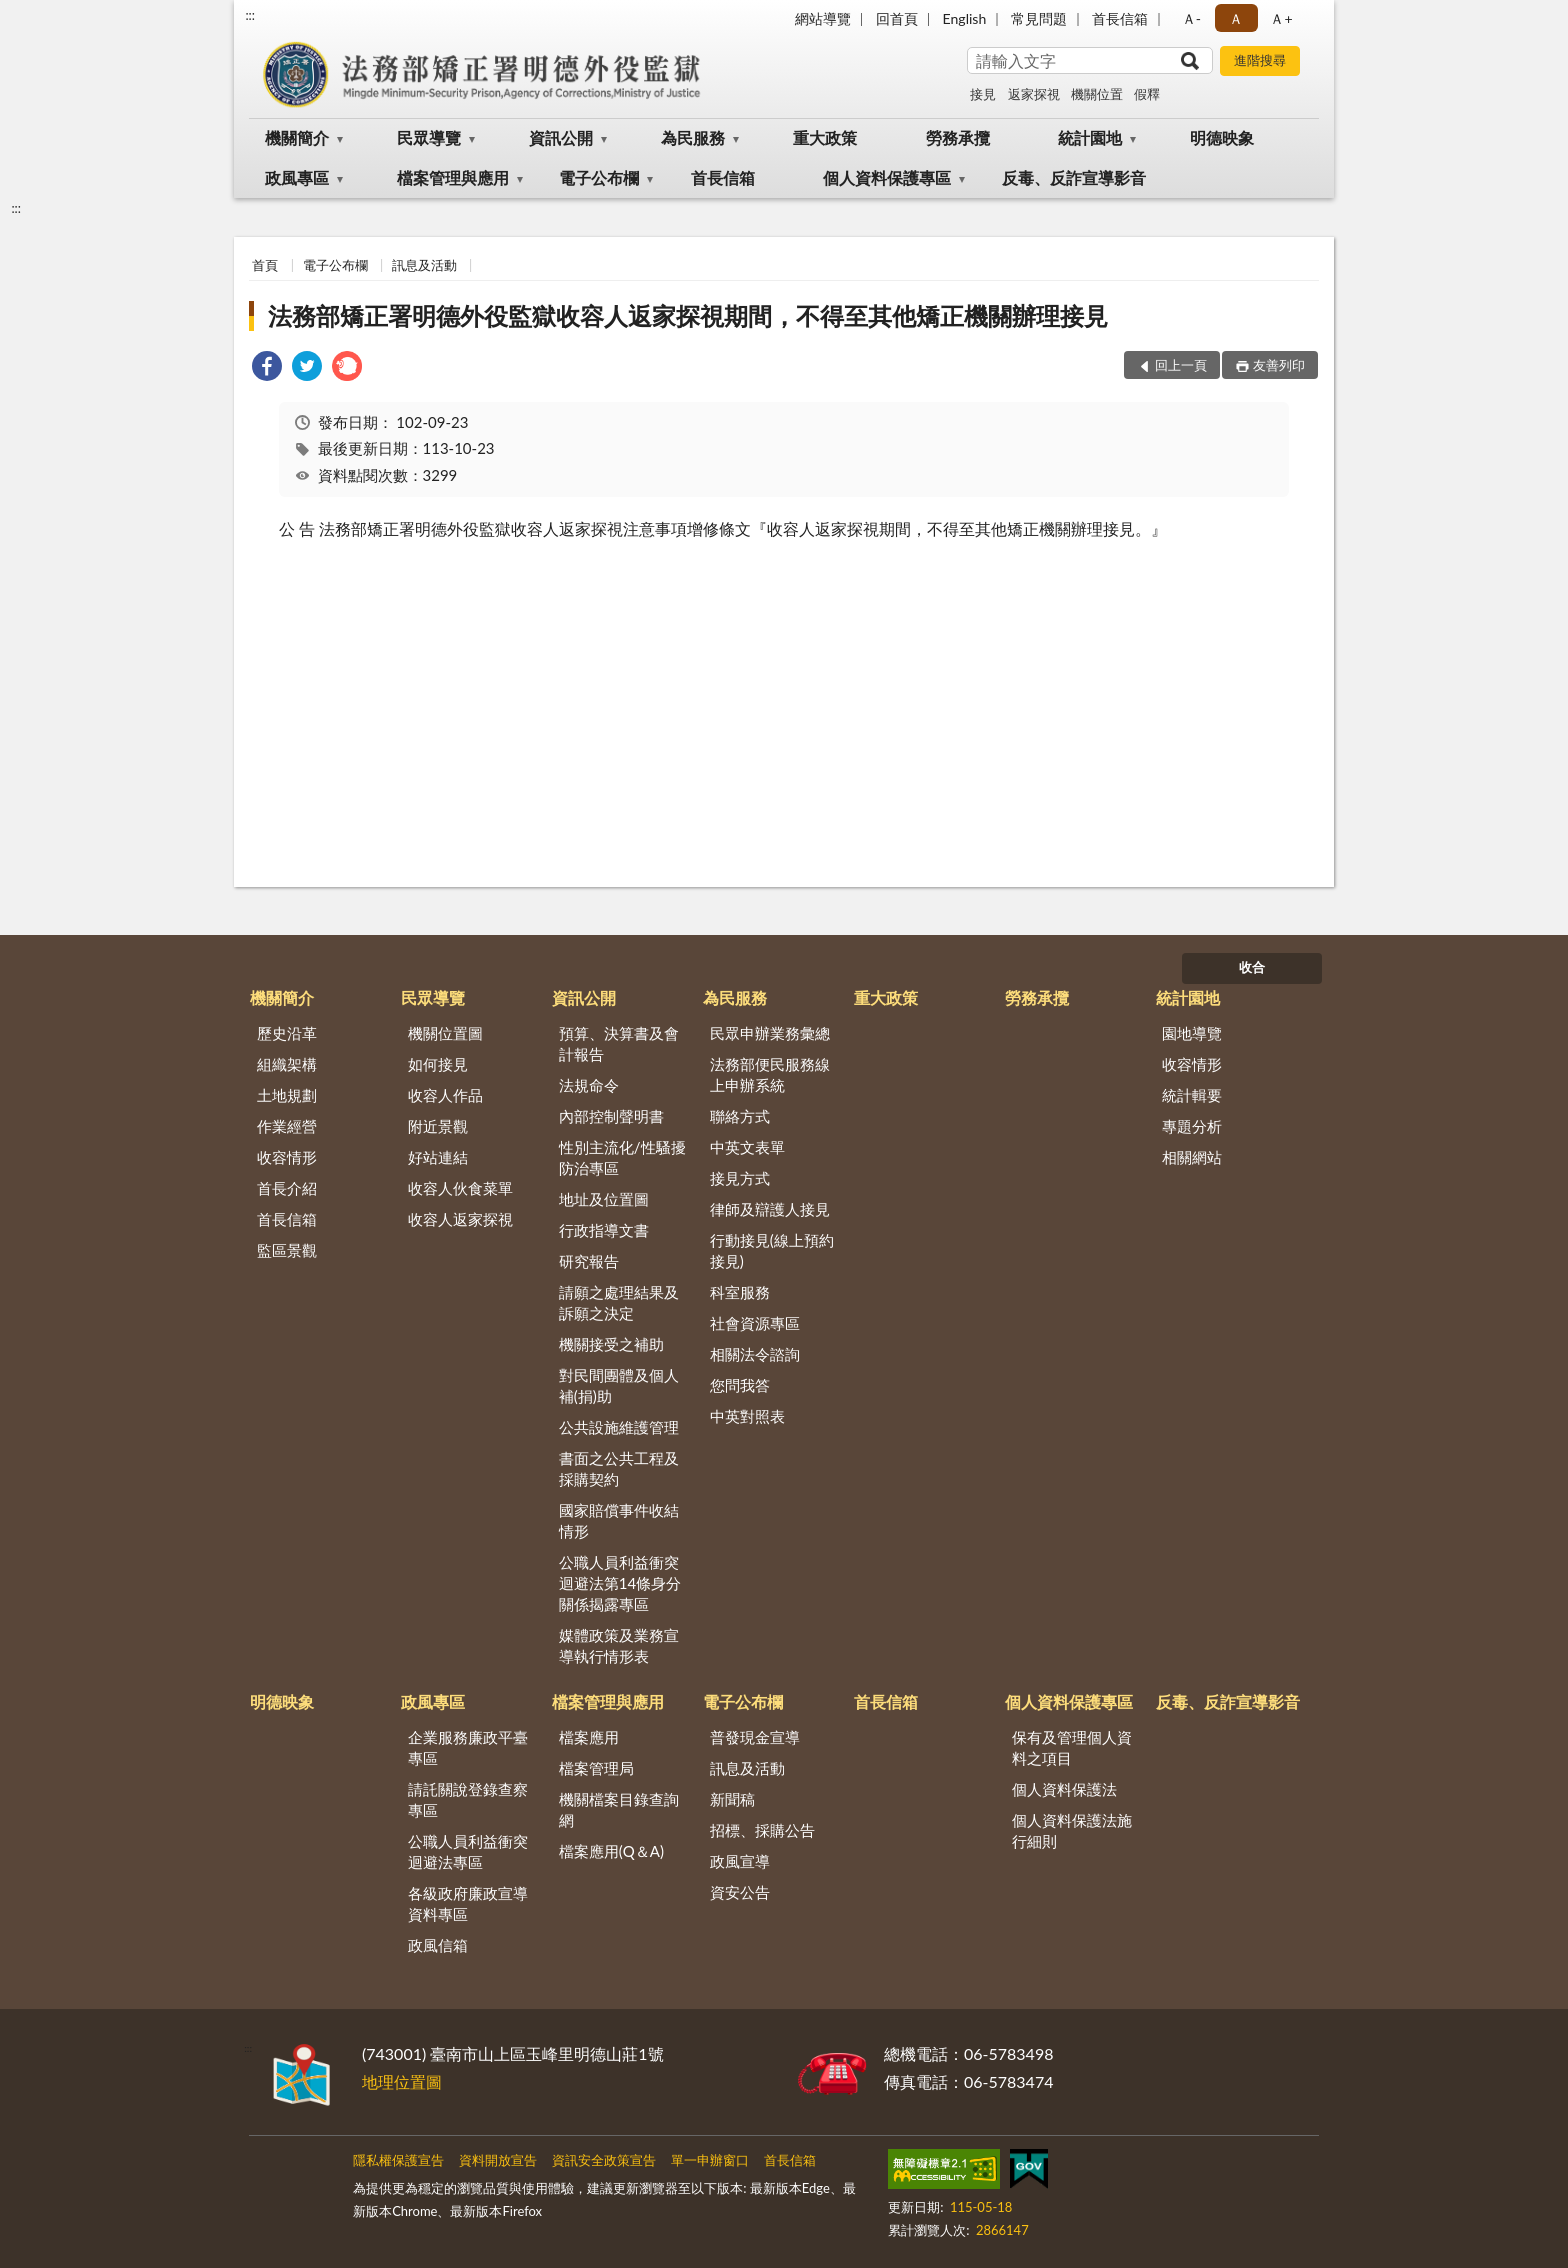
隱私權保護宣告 (398, 2160)
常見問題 (1039, 18)
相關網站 (1192, 1157)
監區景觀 (287, 1250)
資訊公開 (561, 137)
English (965, 18)
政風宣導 (740, 1861)
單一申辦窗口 (710, 2160)
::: (250, 15)
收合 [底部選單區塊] (1252, 967)
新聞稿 (732, 1799)
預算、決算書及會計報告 (619, 1043)
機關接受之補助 (611, 1344)
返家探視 (1034, 94)
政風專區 (297, 177)
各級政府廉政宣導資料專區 (468, 1903)
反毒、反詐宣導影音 (1074, 177)
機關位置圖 (445, 1033)
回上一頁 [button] (1181, 365)
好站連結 (438, 1157)
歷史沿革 (287, 1033)
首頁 (265, 265)
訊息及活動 (424, 265)
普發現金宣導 (755, 1737)
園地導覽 (1192, 1033)
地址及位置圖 (604, 1199)
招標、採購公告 (762, 1830)
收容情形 (287, 1157)
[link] (267, 368)
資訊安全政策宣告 (604, 2160)
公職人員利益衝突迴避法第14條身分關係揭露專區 (620, 1583)
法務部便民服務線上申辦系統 (770, 1074)
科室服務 (740, 1292)
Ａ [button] (1236, 18)
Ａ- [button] (1191, 18)
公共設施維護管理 (619, 1427)
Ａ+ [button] (1281, 18)
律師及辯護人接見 (770, 1209)
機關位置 (1097, 94)
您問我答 (740, 1385)
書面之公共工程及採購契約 (619, 1468)
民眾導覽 (429, 137)
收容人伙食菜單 (460, 1188)
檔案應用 (589, 1737)
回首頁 (897, 18)
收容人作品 (445, 1095)
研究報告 (589, 1261)
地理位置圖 (402, 2081)
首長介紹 (287, 1188)
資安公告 (740, 1892)
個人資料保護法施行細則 (1072, 1830)
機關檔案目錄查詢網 (619, 1809)
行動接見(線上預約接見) (772, 1250)
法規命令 (589, 1085)
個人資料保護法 (1064, 1789)
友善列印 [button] (1279, 365)
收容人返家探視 (460, 1219)
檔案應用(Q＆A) (611, 1851)
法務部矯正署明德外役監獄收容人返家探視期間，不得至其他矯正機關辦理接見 (688, 315)
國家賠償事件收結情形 (619, 1520)
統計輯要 (1192, 1095)
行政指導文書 (604, 1230)
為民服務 (693, 137)
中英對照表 (747, 1416)
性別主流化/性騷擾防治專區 (622, 1157)
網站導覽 (823, 18)
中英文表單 (747, 1147)
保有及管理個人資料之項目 (1072, 1747)
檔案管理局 (596, 1768)
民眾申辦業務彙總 (770, 1033)
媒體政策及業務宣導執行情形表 (619, 1645)
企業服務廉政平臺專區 (468, 1747)
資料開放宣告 (498, 2160)
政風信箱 (438, 1945)
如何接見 (438, 1064)
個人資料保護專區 (887, 177)
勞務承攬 (958, 137)
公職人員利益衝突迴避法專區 (468, 1851)
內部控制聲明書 (611, 1116)
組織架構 (287, 1064)
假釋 (1147, 94)
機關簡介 (297, 137)
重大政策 (825, 137)
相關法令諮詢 (755, 1354)
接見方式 (740, 1178)
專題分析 (1192, 1126)
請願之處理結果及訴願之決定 (619, 1302)
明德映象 (1222, 137)
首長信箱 (1120, 18)
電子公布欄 (599, 177)
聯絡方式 (740, 1116)
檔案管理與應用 (453, 177)
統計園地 (1090, 137)
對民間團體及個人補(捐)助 (619, 1385)
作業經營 (287, 1126)
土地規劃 (287, 1095)
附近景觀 (438, 1126)
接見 (983, 94)
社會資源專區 (755, 1323)
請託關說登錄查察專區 (468, 1799)
